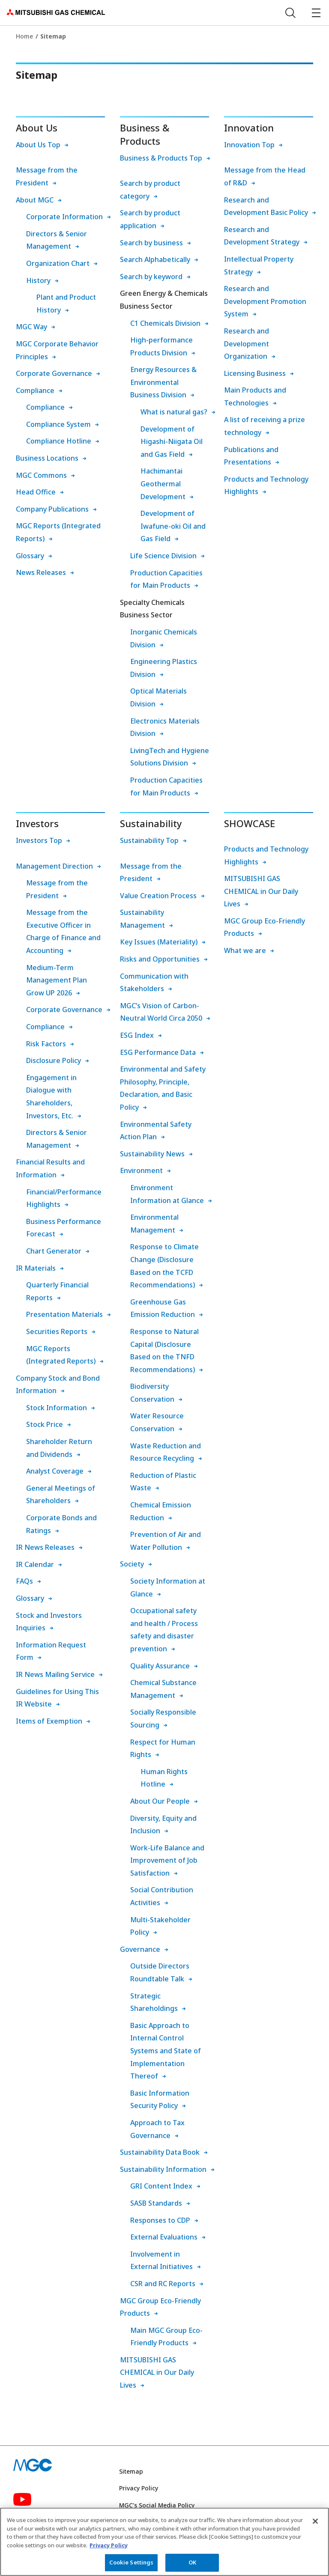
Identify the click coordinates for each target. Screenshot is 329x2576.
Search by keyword (151, 276)
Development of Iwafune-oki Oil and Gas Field (173, 526)
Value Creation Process (158, 895)
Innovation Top (249, 144)
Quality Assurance (160, 1666)
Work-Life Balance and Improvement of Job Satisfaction (167, 1860)
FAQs (24, 1581)
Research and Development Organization (246, 343)
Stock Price (44, 1424)
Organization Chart (58, 263)
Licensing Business (255, 373)
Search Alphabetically (155, 259)
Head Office (36, 492)
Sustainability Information (163, 2169)
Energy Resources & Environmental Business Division (163, 382)
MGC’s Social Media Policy (156, 2505)
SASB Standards (156, 2203)
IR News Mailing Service (55, 1674)
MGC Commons (41, 475)
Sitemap (131, 2471)
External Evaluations (163, 2237)
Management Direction (54, 866)
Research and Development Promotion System (265, 301)
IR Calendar (35, 1564)
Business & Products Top (161, 158)
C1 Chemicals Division (165, 323)
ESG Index (137, 1035)
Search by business (151, 242)
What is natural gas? (174, 412)
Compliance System (58, 424)
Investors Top (39, 840)
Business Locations (47, 458)
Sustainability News (152, 1153)
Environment (141, 1170)
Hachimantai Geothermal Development (163, 483)
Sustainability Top (149, 840)
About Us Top (38, 144)
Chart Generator (53, 1251)
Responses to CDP (160, 2220)
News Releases (41, 572)
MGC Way (31, 326)
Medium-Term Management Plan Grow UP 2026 (56, 980)
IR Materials (36, 1268)
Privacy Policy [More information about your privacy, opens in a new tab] (109, 2548)
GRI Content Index (161, 2186)
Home (24, 36)
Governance (140, 1949)
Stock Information (56, 1407)
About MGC (35, 200)
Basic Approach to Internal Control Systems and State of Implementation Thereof (165, 2051)
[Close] (315, 2524)
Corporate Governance (54, 373)
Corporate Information (64, 216)
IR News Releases (45, 1547)
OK (192, 2566)
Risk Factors (46, 1043)
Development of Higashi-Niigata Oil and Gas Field (172, 441)
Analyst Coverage (55, 1471)
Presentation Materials (64, 1314)
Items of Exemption (49, 1721)
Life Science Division (163, 555)
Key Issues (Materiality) (158, 942)
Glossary (30, 555)
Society (132, 1564)
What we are (245, 950)
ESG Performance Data (158, 1052)
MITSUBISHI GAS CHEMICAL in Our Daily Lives (157, 2372)
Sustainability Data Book (160, 2152)
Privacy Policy (138, 2488)
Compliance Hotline (58, 441)
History (38, 280)
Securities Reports (56, 1331)
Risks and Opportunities (160, 959)
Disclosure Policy (53, 1060)
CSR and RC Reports (162, 2283)
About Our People (160, 1801)
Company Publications (52, 509)
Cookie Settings (131, 2566)
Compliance (35, 390)
